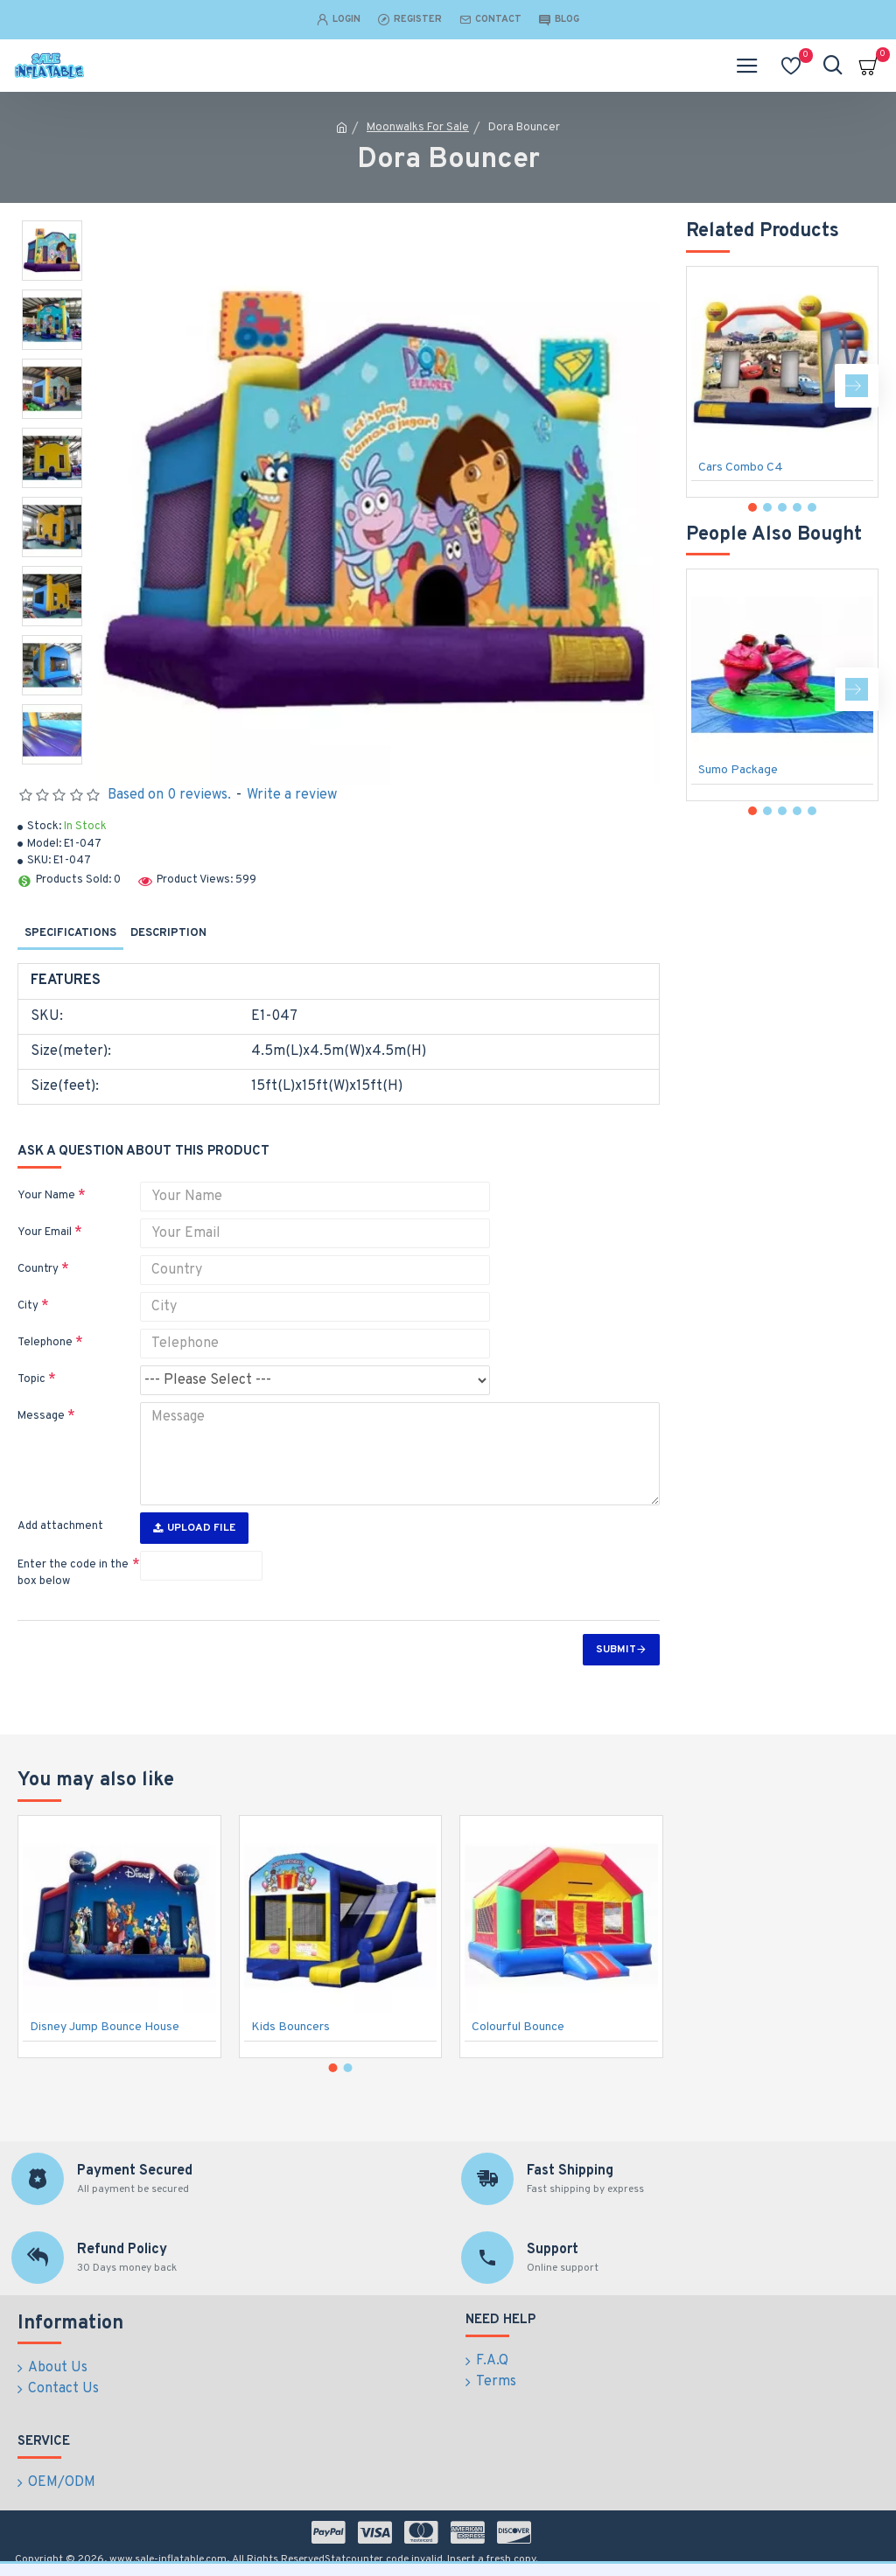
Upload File (194, 1528)
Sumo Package (738, 770)
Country (38, 1269)
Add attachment (60, 1526)
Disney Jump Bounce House (104, 2027)
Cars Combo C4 (740, 467)
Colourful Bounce (518, 2027)
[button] (856, 386)
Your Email (45, 1232)
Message (41, 1416)
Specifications (70, 933)
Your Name (46, 1196)
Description (168, 933)
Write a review (292, 795)
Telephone (45, 1343)
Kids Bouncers (290, 2027)
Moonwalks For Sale (418, 128)
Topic (32, 1379)
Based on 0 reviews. (169, 795)
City (28, 1306)
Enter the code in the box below (73, 1573)
